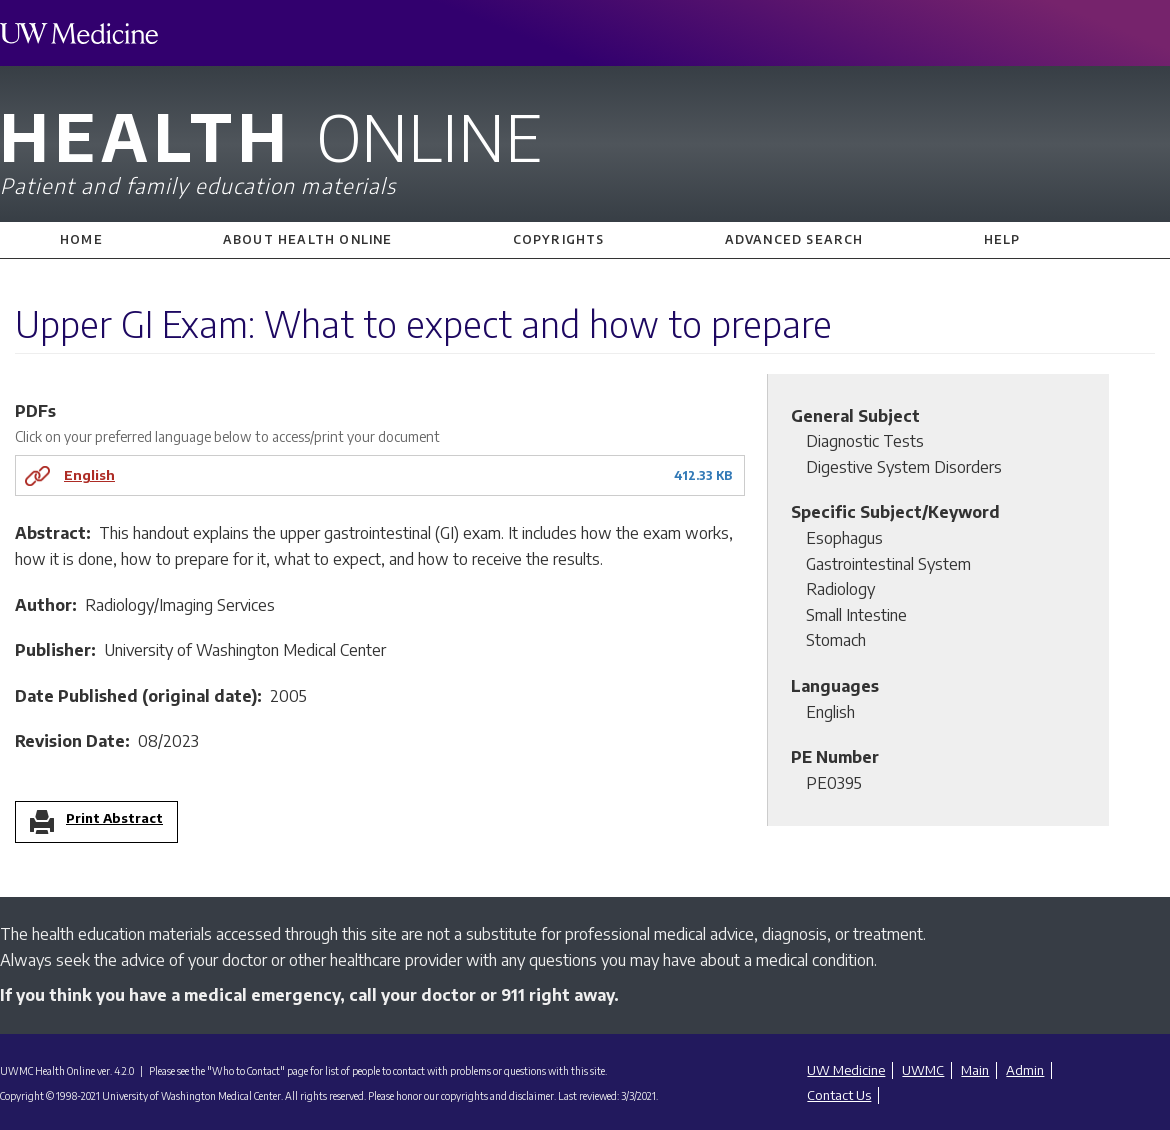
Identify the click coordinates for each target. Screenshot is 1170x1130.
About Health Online (308, 239)
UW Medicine (846, 1070)
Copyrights (559, 239)
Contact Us (839, 1095)
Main (975, 1070)
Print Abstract (114, 819)
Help (1002, 239)
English (89, 474)
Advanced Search (794, 239)
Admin (1025, 1070)
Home (81, 239)
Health (585, 147)
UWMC (923, 1070)
